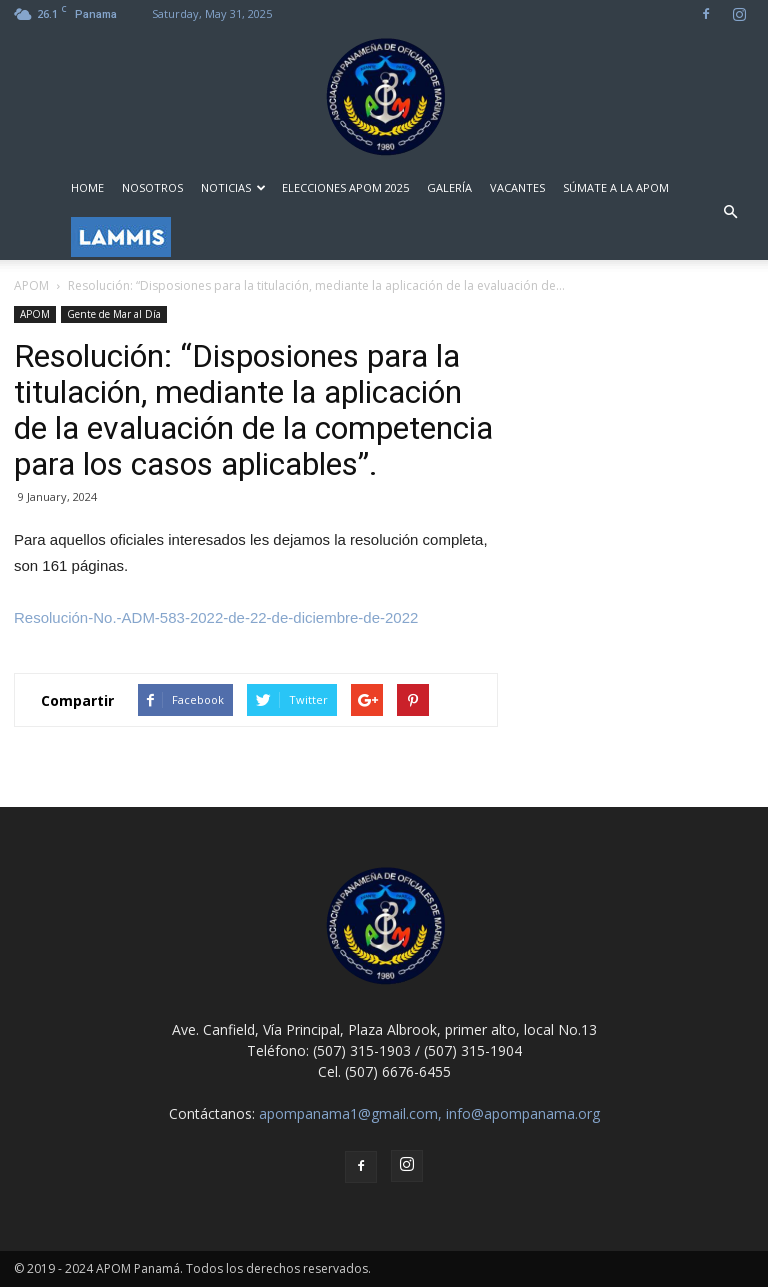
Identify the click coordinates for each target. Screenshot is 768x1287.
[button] (730, 212)
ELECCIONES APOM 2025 (345, 187)
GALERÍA (449, 187)
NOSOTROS (152, 187)
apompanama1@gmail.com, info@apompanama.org (429, 1113)
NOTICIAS (233, 187)
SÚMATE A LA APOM (616, 187)
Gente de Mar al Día (114, 314)
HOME (87, 187)
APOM (35, 314)
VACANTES (517, 187)
